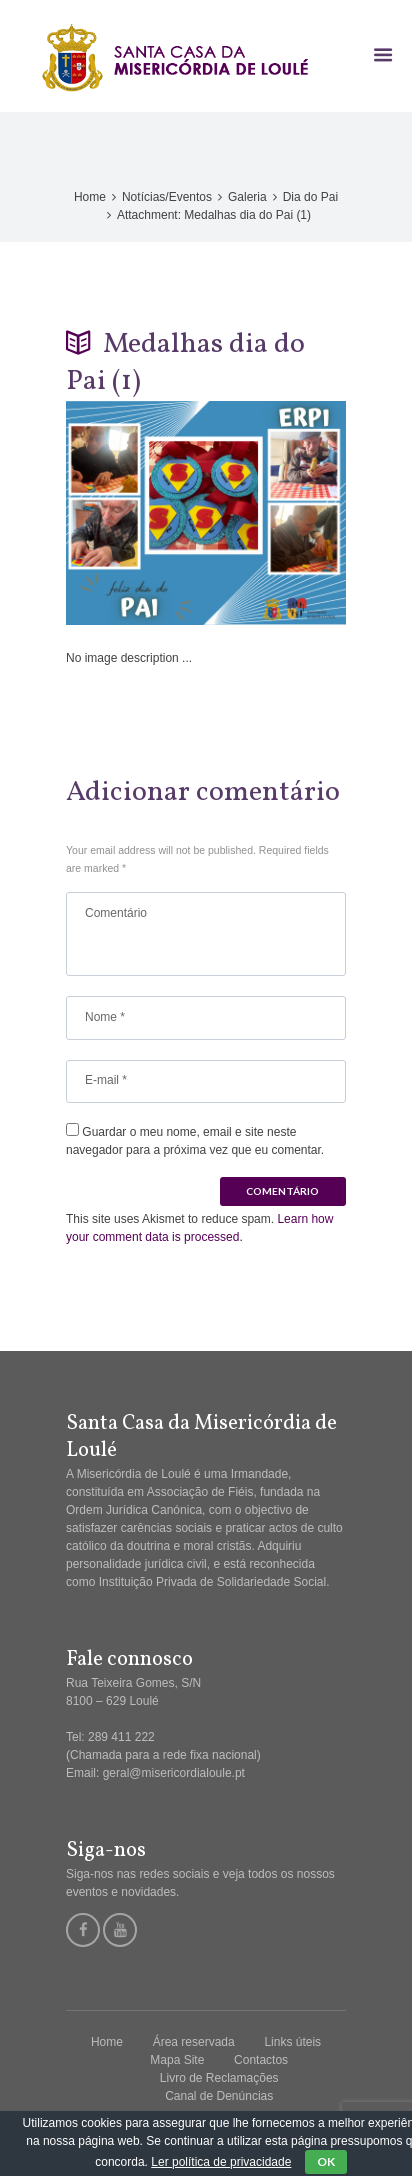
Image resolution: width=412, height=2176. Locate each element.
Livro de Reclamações (219, 2078)
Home (90, 197)
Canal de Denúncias (219, 2096)
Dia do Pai (310, 197)
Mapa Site (177, 2060)
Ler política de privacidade (221, 2162)
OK (326, 2161)
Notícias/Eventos (167, 197)
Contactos (261, 2060)
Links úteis (292, 2042)
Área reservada (194, 2042)
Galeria (247, 197)
